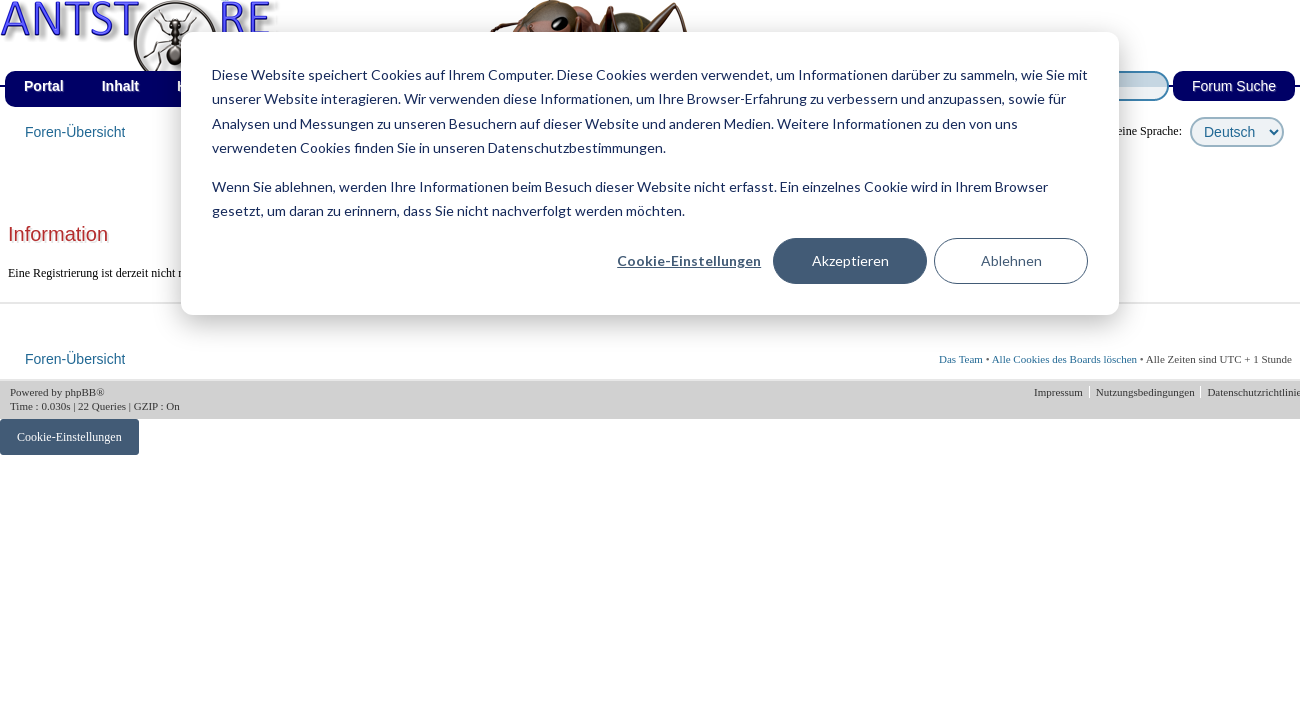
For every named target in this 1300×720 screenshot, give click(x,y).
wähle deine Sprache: (1130, 131)
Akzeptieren (850, 260)
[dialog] (650, 173)
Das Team (961, 359)
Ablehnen (1011, 260)
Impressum (1060, 392)
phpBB (80, 392)
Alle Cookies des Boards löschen (1064, 359)
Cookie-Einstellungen (689, 260)
